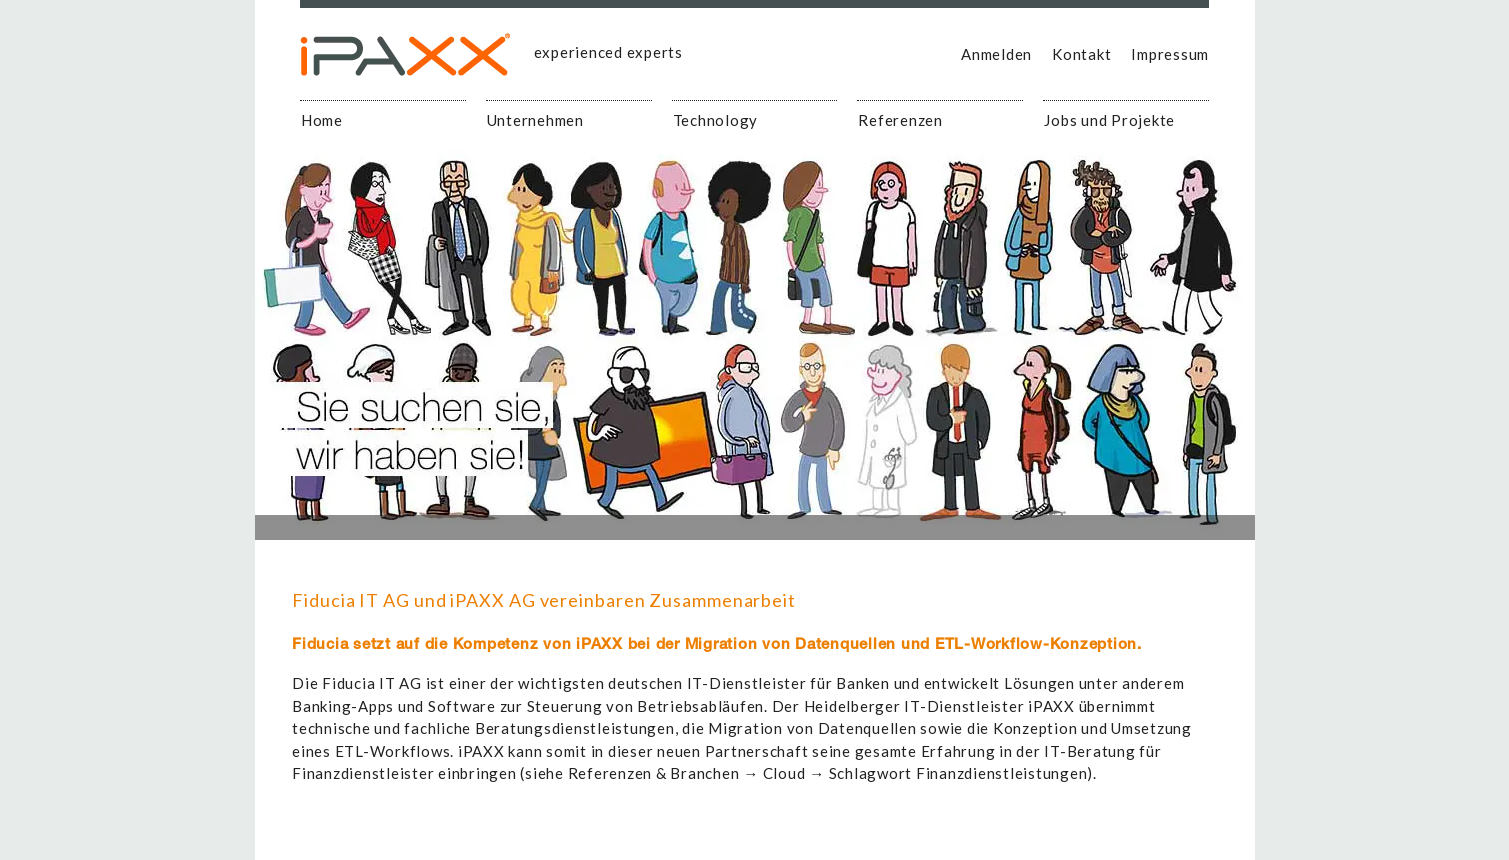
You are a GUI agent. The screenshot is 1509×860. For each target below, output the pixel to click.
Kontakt (1081, 54)
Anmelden (996, 54)
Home (322, 120)
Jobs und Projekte (1109, 120)
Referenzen (900, 120)
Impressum (1170, 54)
